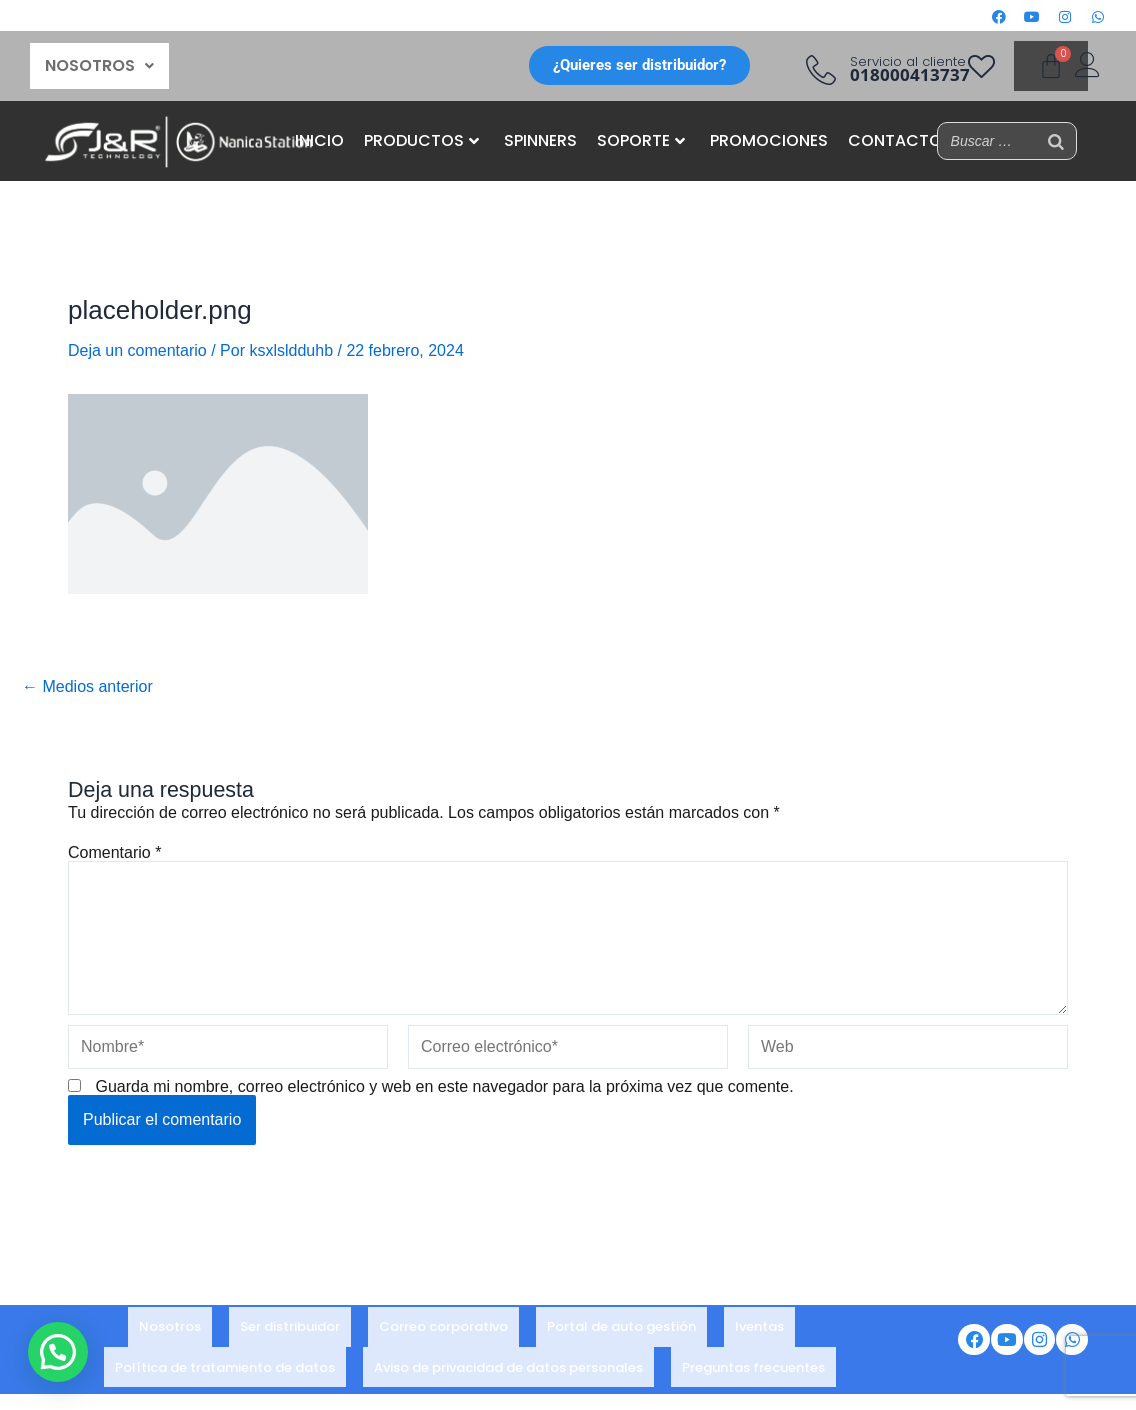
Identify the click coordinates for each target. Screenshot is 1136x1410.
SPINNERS (540, 140)
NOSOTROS (99, 65)
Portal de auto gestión (621, 1331)
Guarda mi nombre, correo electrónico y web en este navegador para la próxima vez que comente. (444, 1086)
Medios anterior (87, 687)
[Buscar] (1056, 141)
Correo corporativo (443, 1331)
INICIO (319, 140)
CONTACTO (895, 140)
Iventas (759, 1331)
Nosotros (170, 1331)
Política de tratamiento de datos (225, 1358)
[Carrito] (1051, 66)
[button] (99, 66)
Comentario (114, 852)
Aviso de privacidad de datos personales (508, 1358)
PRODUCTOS (421, 140)
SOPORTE (641, 140)
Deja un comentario (137, 350)
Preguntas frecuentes (753, 1358)
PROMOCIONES (769, 140)
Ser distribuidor (290, 1331)
